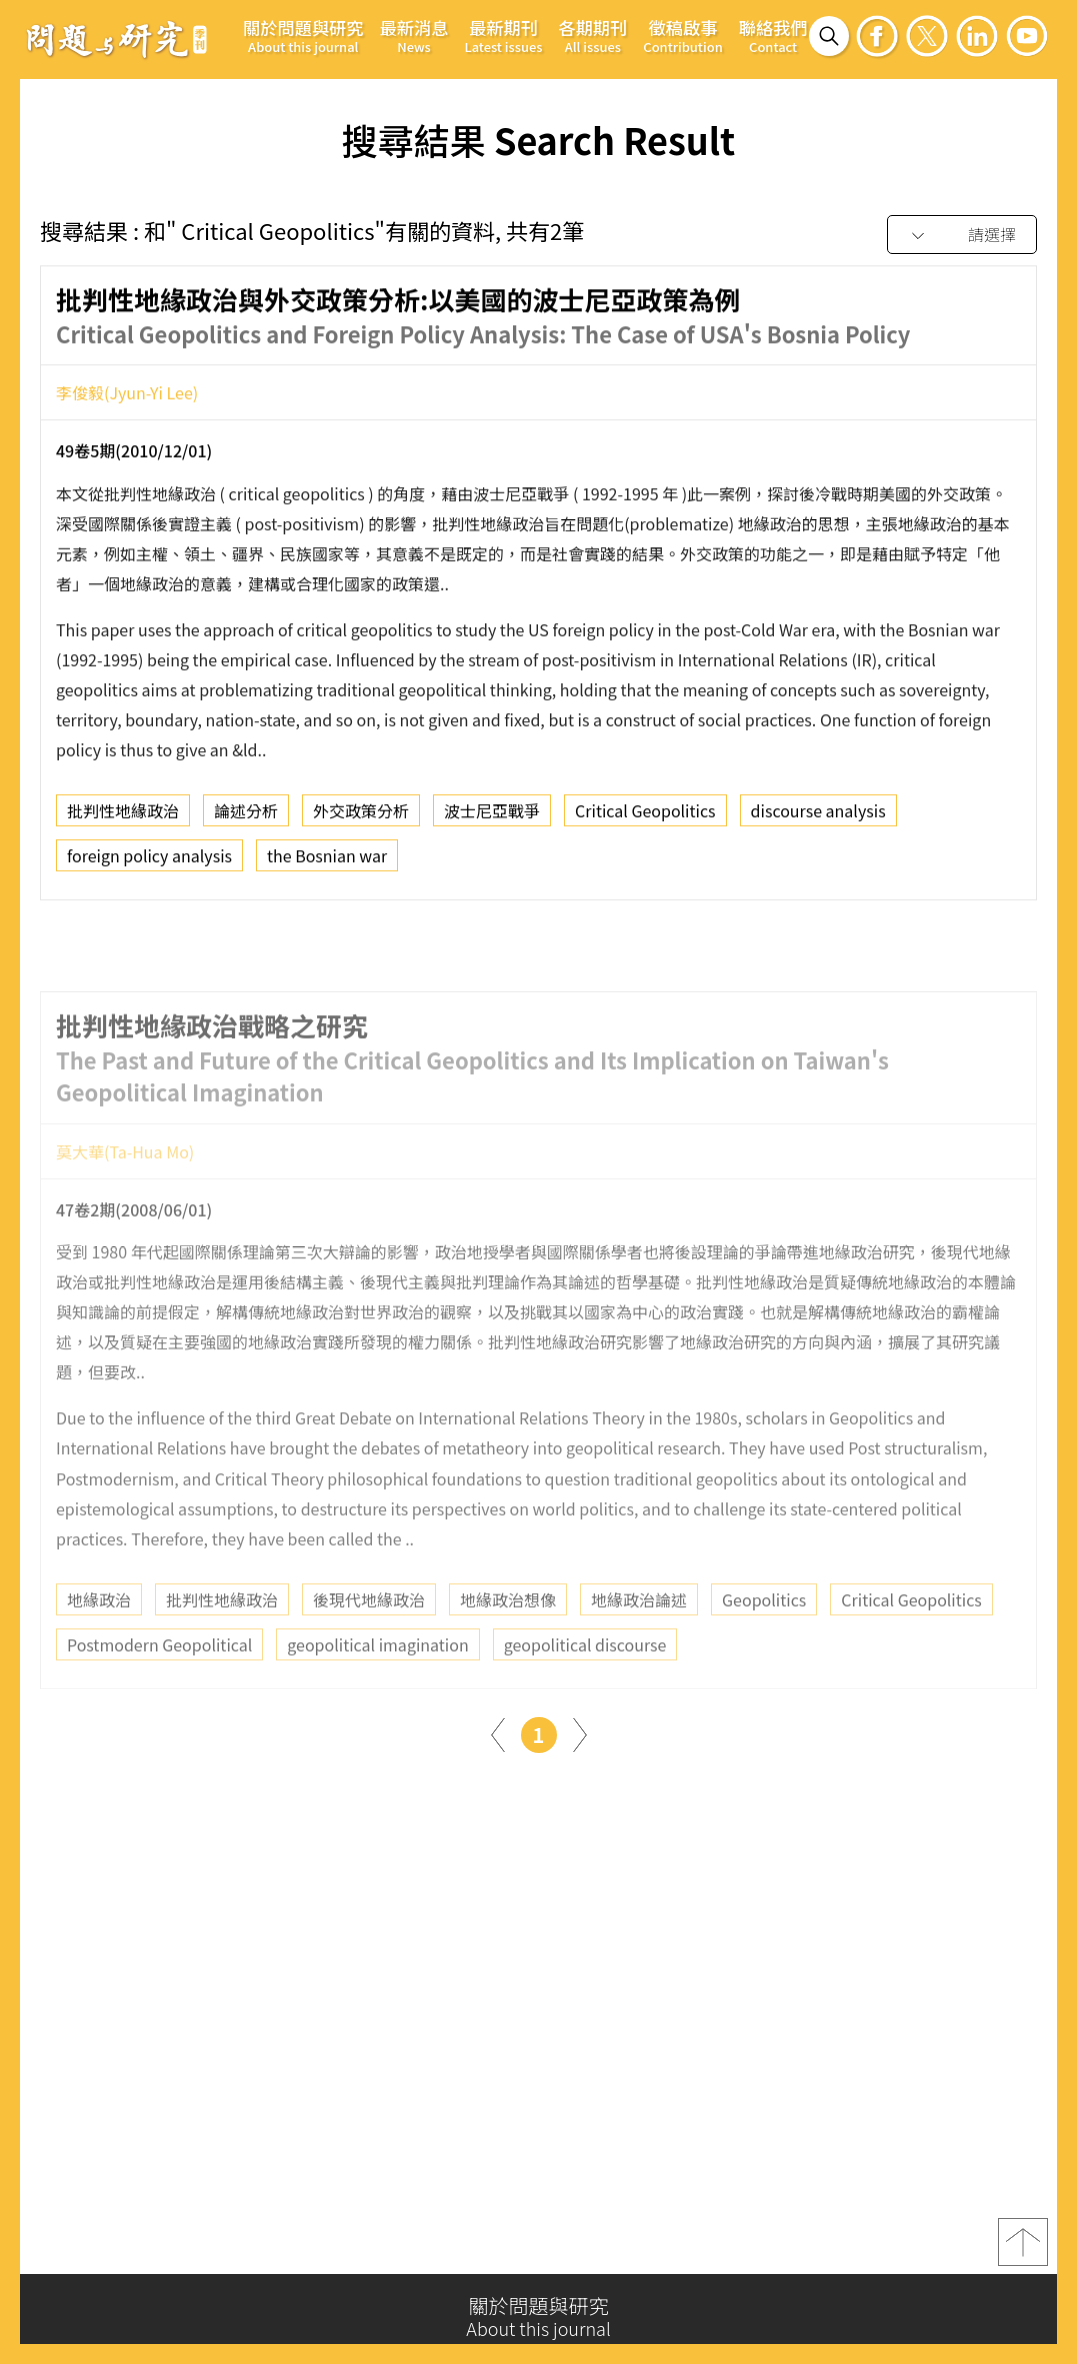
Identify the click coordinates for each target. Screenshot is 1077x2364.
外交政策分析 (361, 819)
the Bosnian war (327, 864)
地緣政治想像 (508, 1645)
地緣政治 (99, 1645)
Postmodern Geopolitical (159, 1690)
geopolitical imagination (377, 1690)
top (1023, 2252)
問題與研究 (117, 39)
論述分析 (246, 819)
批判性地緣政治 (123, 819)
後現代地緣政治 (369, 1645)
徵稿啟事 (682, 35)
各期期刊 (592, 35)
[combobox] (962, 235)
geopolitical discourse (585, 1690)
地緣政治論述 (639, 1645)
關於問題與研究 (303, 35)
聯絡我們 (773, 35)
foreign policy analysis (149, 864)
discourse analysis (818, 819)
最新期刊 (503, 35)
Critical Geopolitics (645, 819)
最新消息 (414, 35)
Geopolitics (764, 1645)
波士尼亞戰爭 (492, 819)
